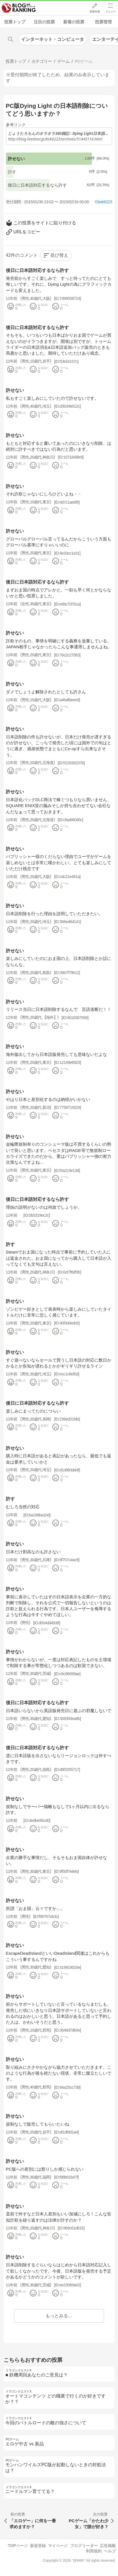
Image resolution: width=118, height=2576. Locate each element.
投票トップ (14, 21)
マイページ (58, 2545)
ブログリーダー (84, 2545)
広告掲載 (108, 2545)
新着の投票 (73, 21)
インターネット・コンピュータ (52, 39)
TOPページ (18, 2545)
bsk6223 (105, 202)
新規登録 (38, 2545)
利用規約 (94, 2551)
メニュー (110, 11)
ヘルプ (110, 2551)
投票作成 (94, 11)
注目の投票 (44, 21)
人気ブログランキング (19, 8)
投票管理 (103, 21)
